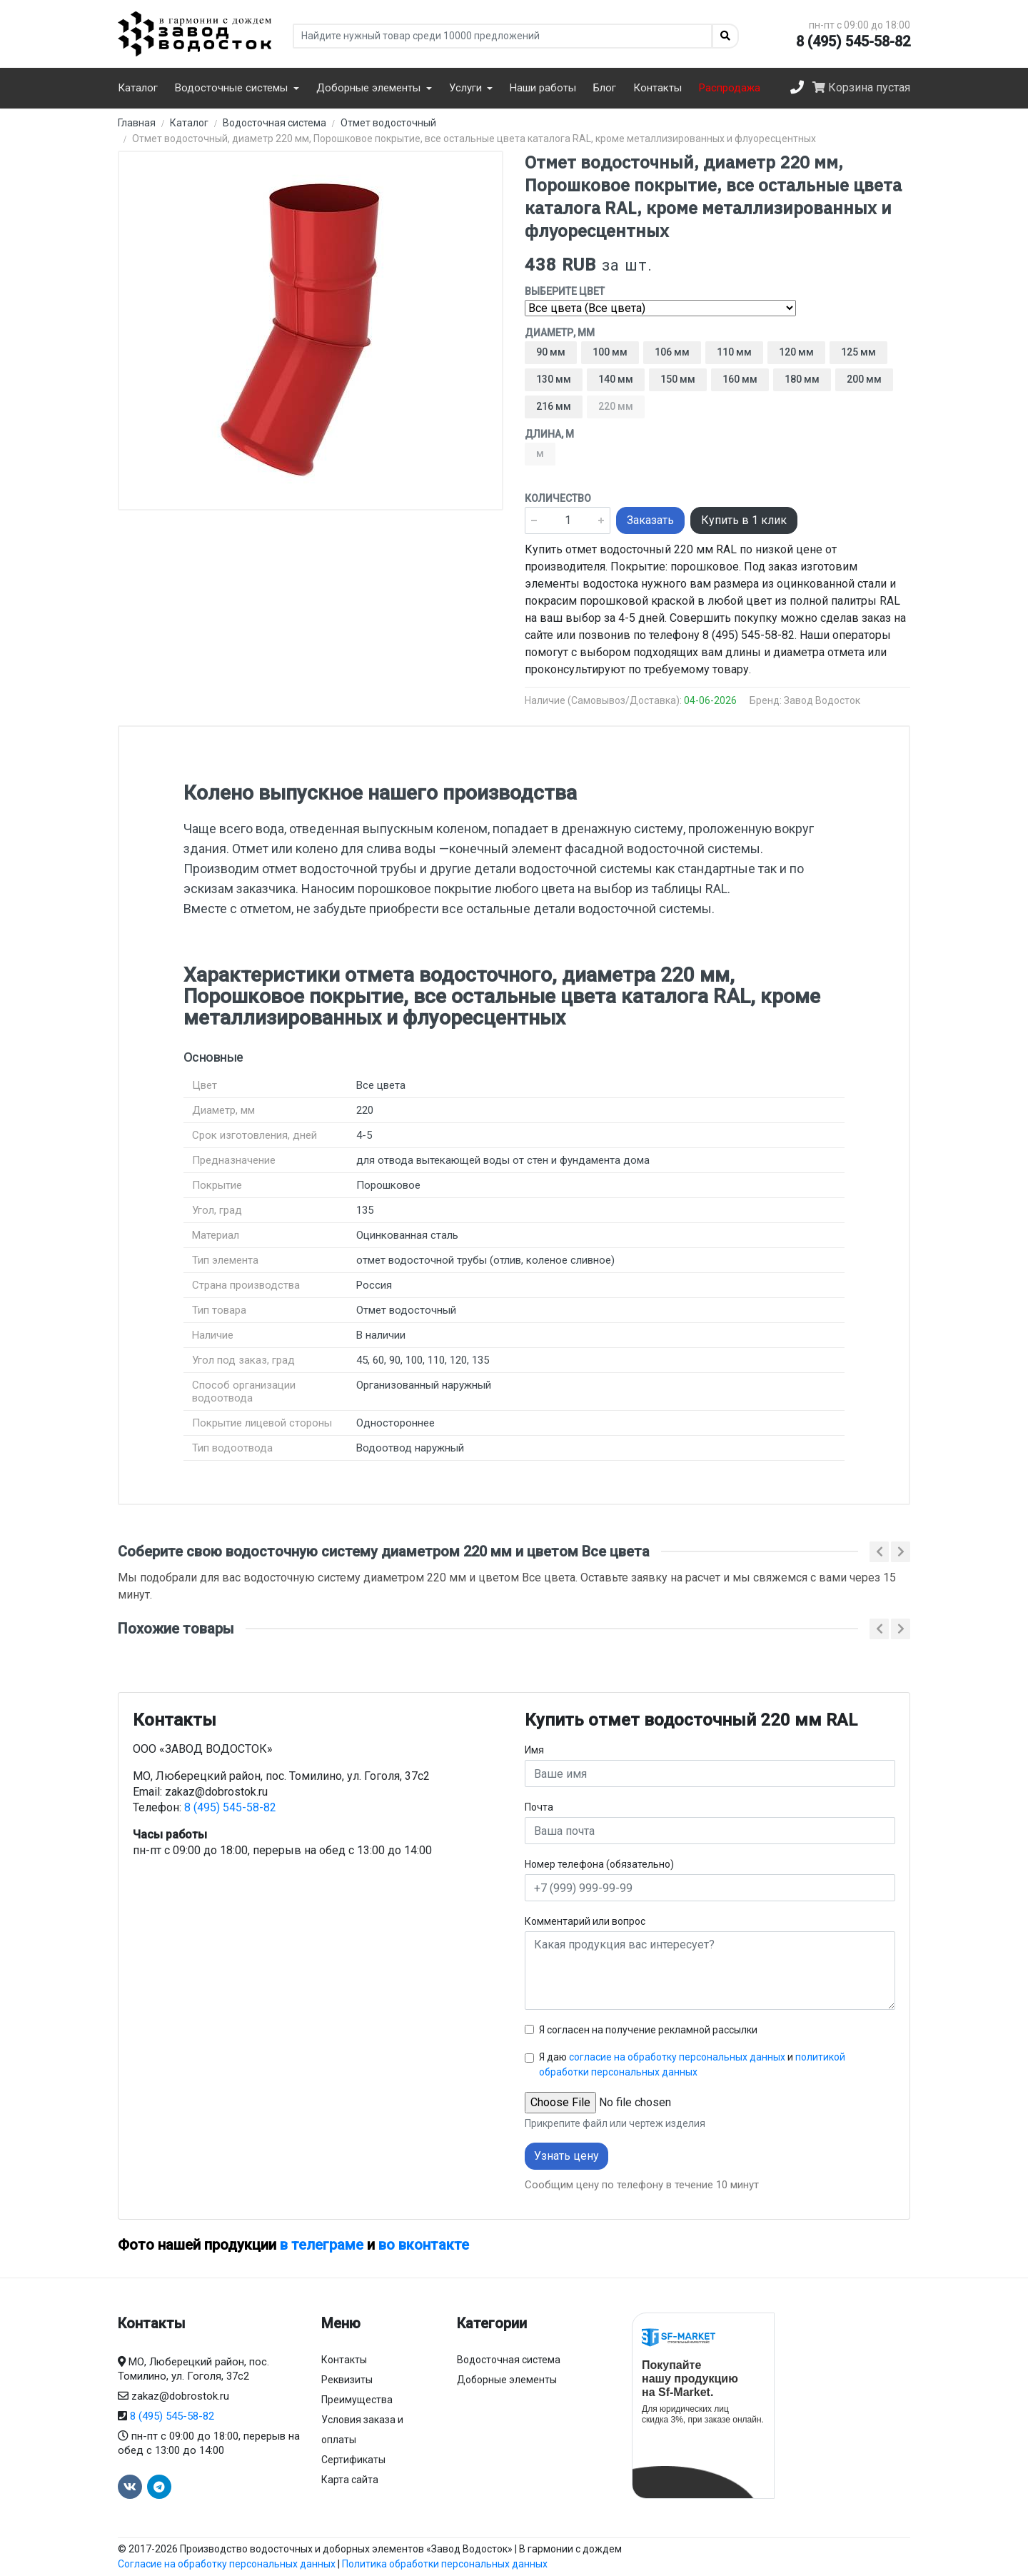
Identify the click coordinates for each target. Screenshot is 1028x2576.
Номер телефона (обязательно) (599, 1864)
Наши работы (543, 87)
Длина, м (549, 434)
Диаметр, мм (560, 332)
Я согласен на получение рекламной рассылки (648, 2030)
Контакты (657, 87)
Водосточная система (508, 2359)
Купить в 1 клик (744, 520)
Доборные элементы (507, 2379)
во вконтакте (423, 2244)
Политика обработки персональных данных (445, 2564)
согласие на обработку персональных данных (677, 2057)
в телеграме (321, 2244)
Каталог (138, 87)
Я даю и (692, 2064)
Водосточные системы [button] (233, 87)
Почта (539, 1807)
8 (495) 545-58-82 (853, 41)
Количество (558, 498)
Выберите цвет (565, 291)
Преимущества (357, 2399)
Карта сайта (349, 2479)
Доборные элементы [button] (369, 87)
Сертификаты (353, 2459)
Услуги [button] (467, 87)
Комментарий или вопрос (585, 1921)
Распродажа (729, 87)
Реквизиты (347, 2379)
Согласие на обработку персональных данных (227, 2564)
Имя (534, 1750)
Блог (604, 87)
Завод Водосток (822, 700)
